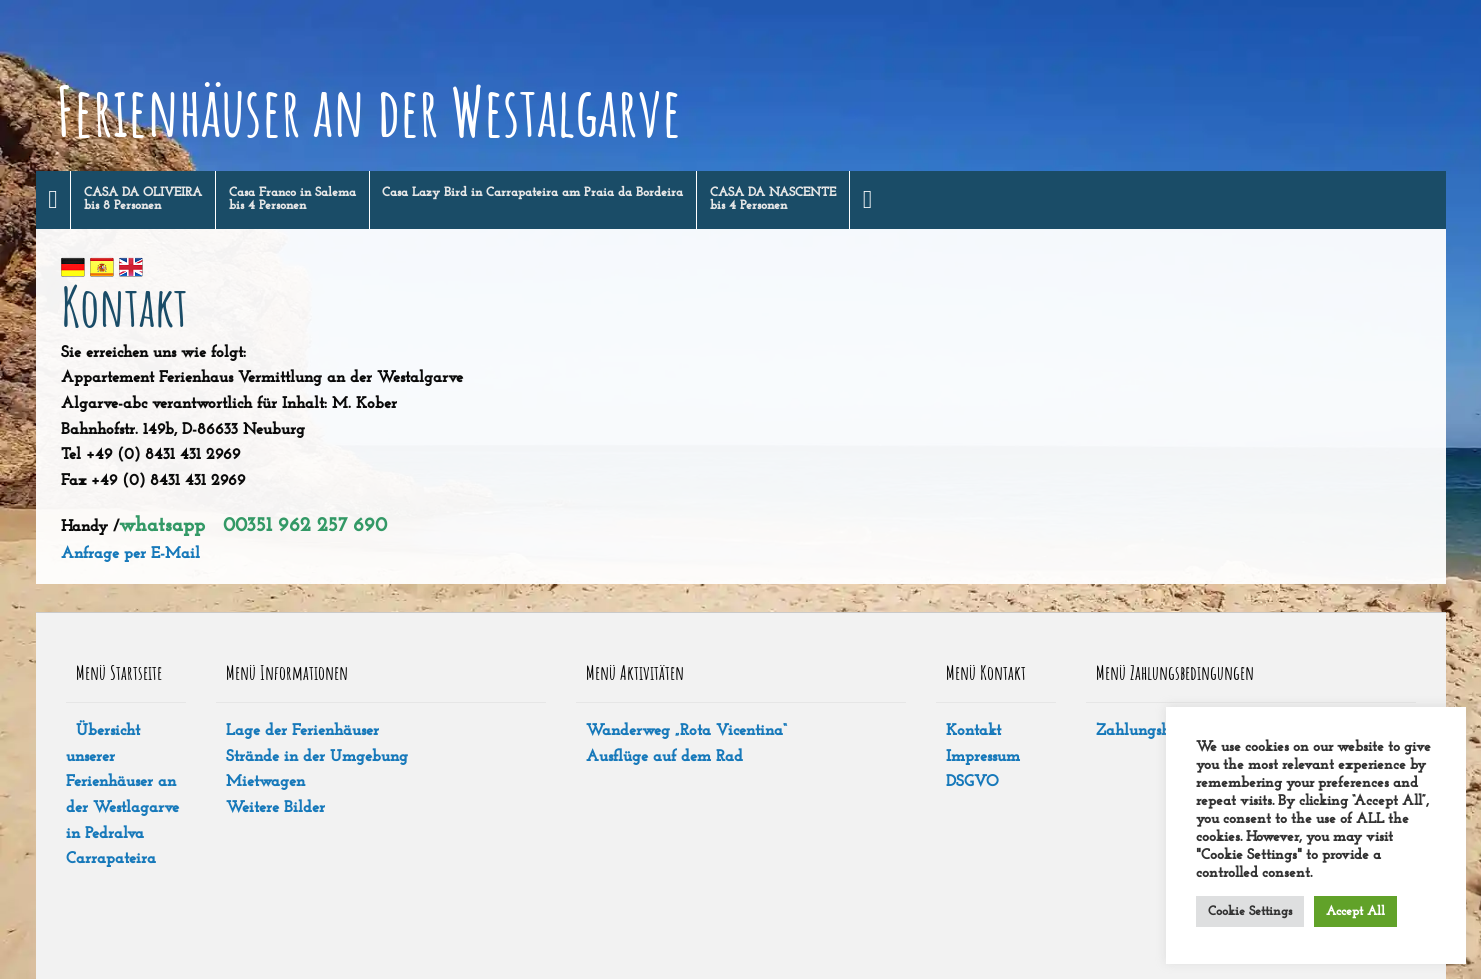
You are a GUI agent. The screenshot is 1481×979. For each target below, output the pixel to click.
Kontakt (973, 731)
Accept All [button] (1355, 911)
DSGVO (972, 782)
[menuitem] (54, 200)
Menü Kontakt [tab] (986, 672)
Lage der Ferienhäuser (302, 731)
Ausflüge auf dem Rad (664, 757)
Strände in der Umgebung (317, 757)
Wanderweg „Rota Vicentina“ (686, 731)
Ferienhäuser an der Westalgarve (368, 111)
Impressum (983, 757)
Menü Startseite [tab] (119, 672)
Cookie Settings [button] (1250, 911)
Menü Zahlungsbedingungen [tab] (1175, 672)
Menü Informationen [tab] (287, 672)
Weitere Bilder (275, 808)
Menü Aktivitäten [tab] (635, 672)
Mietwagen (265, 782)
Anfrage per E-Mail (130, 554)
